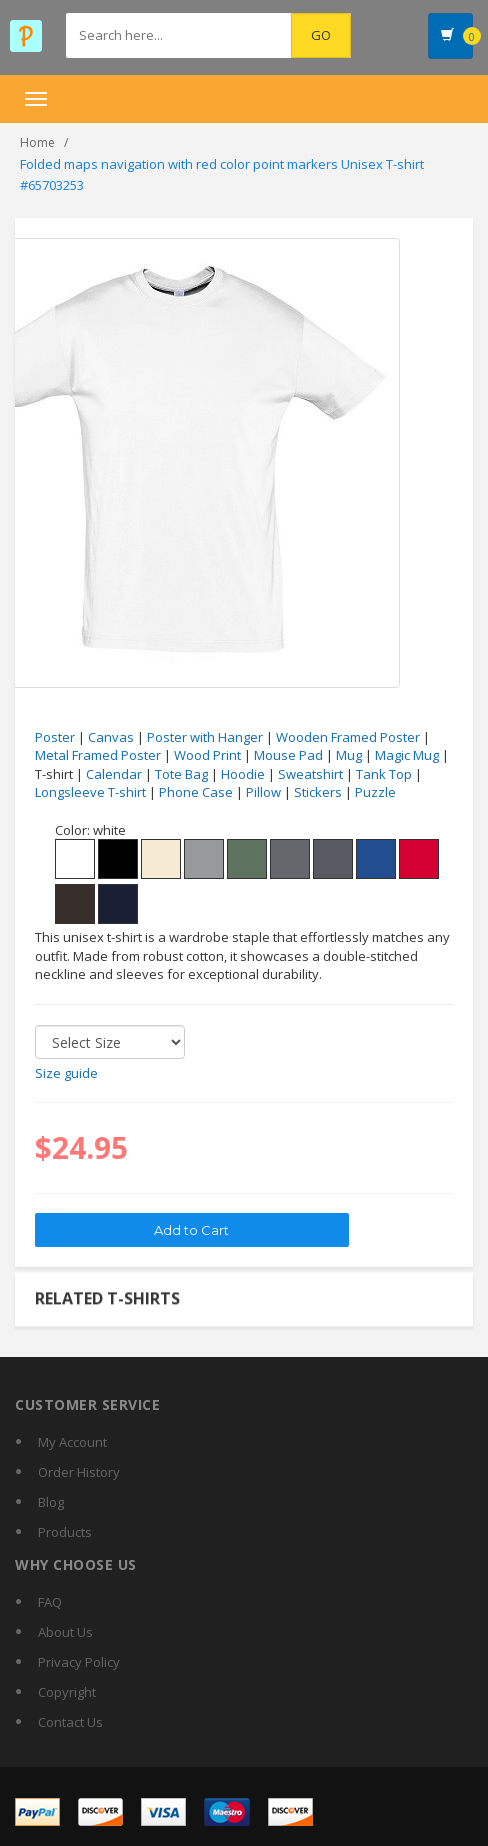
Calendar (114, 774)
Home (37, 142)
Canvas (111, 737)
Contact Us (70, 1722)
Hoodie (243, 774)
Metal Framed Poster (98, 755)
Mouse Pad (288, 755)
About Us (65, 1632)
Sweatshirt (310, 774)
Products (65, 1532)
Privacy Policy (79, 1662)
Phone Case (196, 792)
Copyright (67, 1692)
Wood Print (207, 755)
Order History (79, 1472)
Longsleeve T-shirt (90, 792)
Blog (51, 1502)
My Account (72, 1442)
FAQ (50, 1602)
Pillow (263, 792)
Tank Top (384, 774)
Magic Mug (407, 755)
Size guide (66, 1073)
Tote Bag (181, 774)
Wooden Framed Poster (348, 737)
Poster (55, 737)
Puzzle (375, 792)
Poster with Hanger (205, 737)
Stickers (318, 792)
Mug (349, 755)
